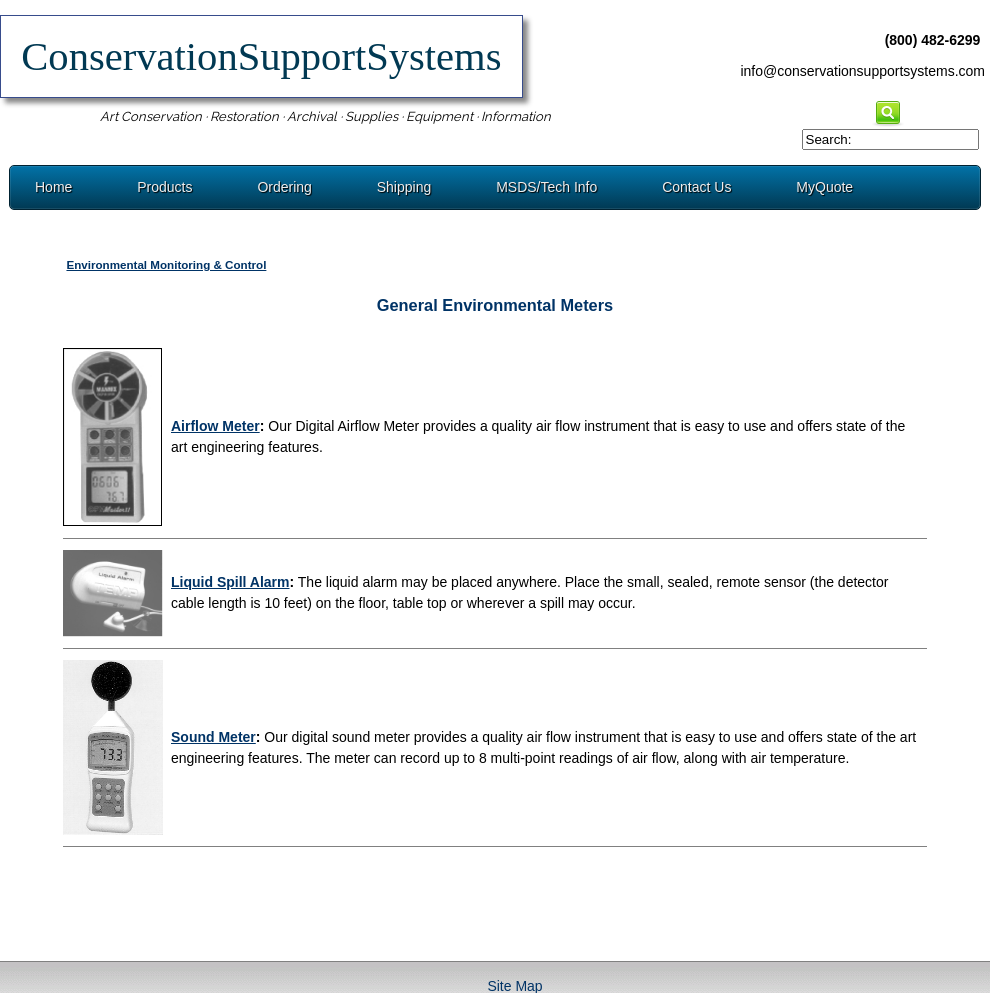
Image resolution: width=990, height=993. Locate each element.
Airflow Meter (215, 426)
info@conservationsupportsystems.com (862, 71)
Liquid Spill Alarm (230, 582)
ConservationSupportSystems (261, 56)
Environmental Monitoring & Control (166, 264)
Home (53, 187)
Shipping (404, 187)
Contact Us (696, 187)
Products (164, 187)
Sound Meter (213, 737)
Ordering (284, 187)
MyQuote (824, 187)
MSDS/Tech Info (546, 187)
